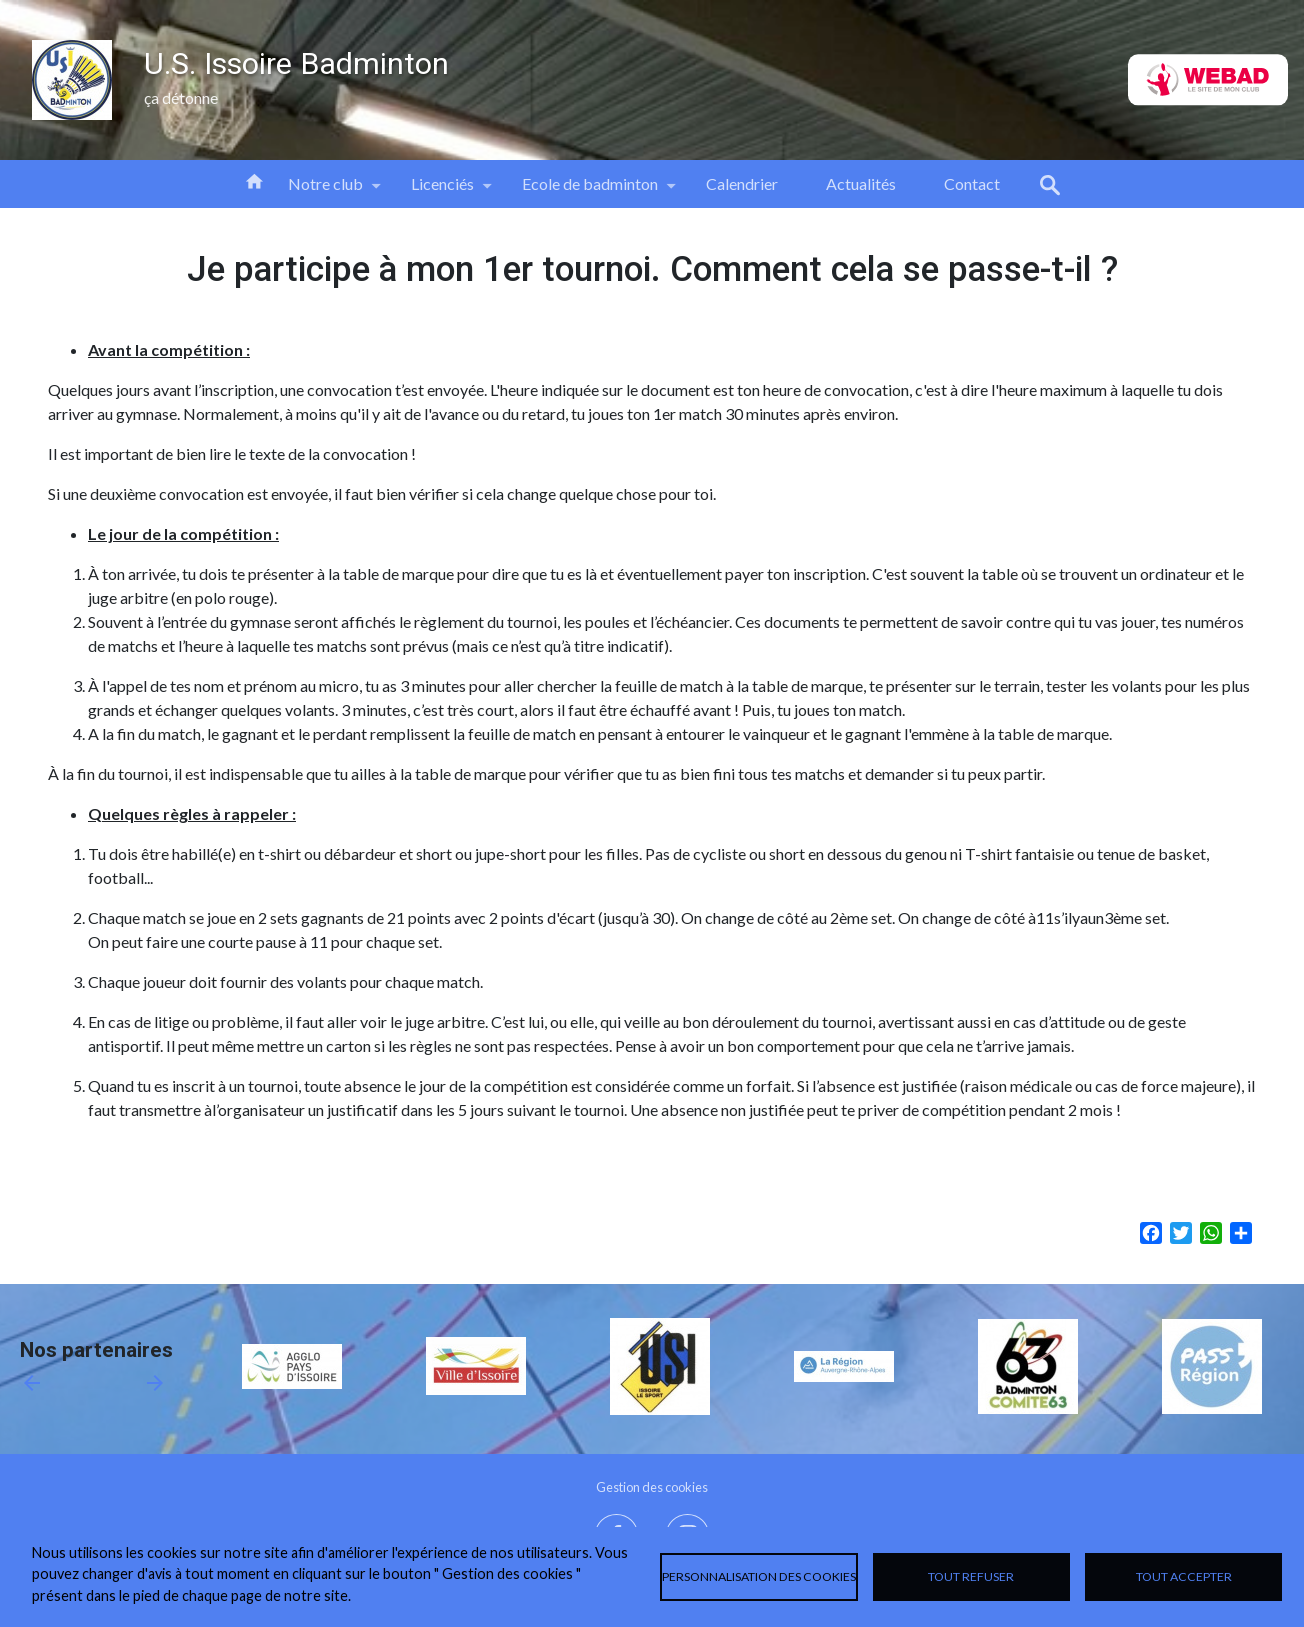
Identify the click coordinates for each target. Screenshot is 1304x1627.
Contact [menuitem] (972, 183)
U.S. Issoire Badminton (296, 63)
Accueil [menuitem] (254, 180)
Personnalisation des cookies (759, 1576)
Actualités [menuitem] (861, 183)
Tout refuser (971, 1576)
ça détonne (181, 97)
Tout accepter (1184, 1576)
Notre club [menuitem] (325, 191)
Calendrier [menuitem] (742, 183)
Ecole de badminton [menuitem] (590, 191)
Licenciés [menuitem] (442, 191)
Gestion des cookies (652, 1487)
